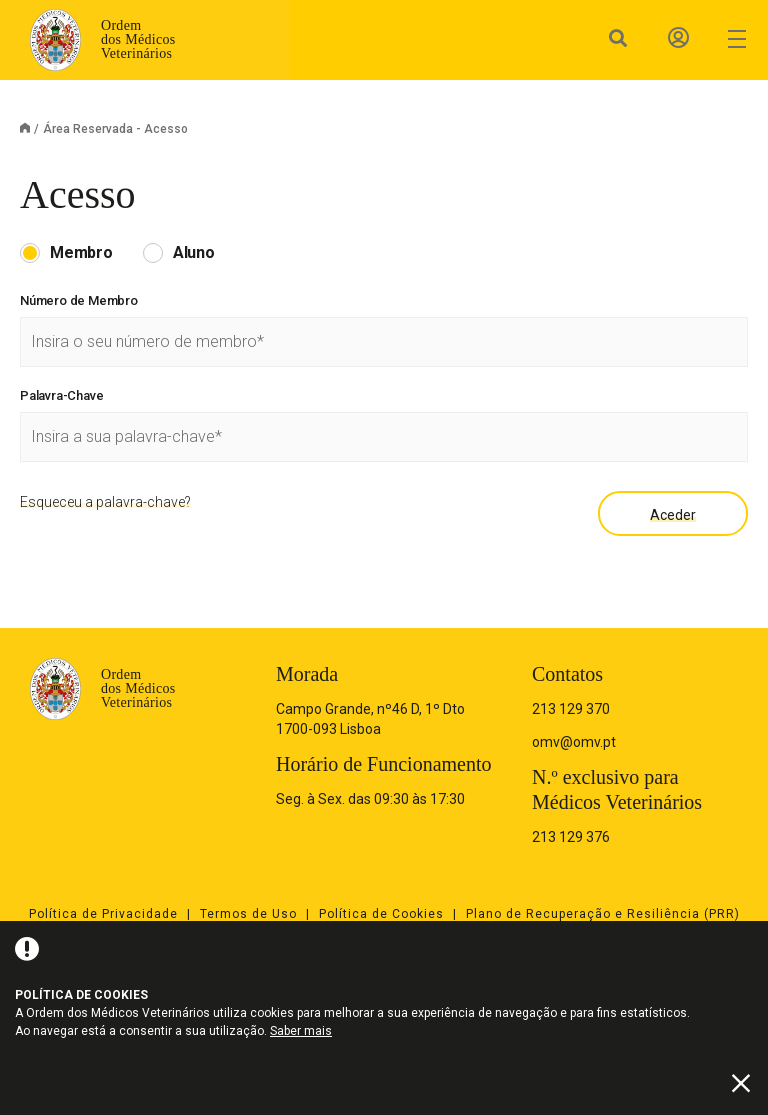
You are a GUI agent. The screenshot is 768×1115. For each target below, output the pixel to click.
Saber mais (301, 1031)
